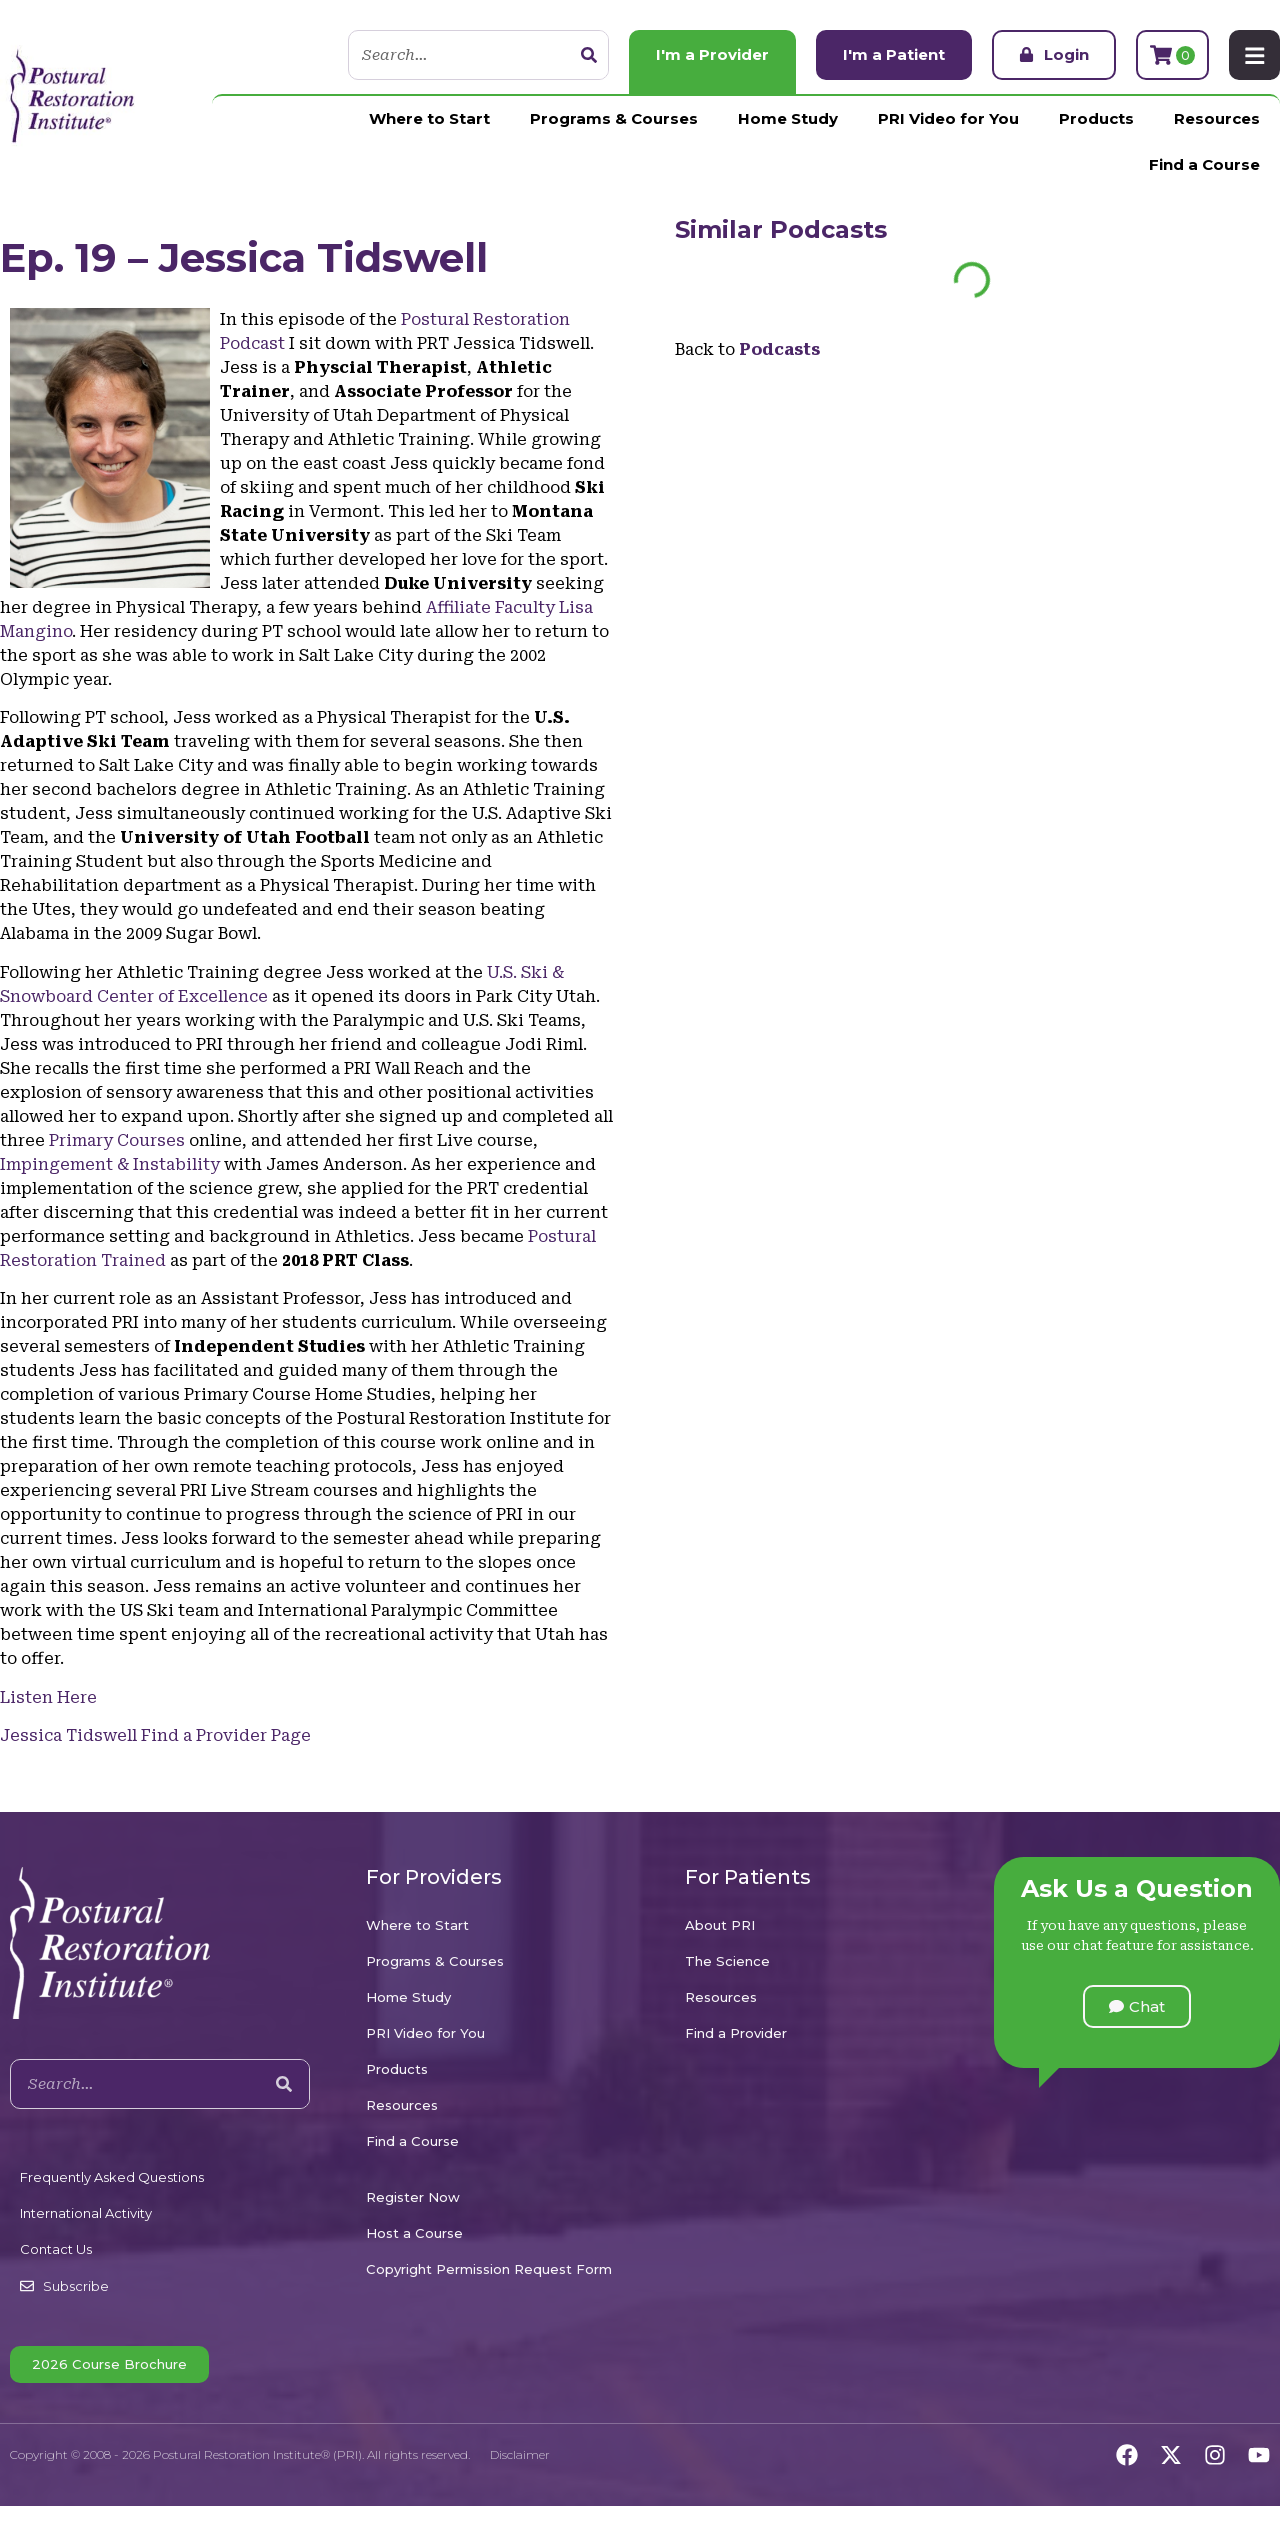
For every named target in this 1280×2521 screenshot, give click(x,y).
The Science (727, 1961)
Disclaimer (520, 2454)
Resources (1217, 118)
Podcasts (828, 229)
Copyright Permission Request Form (489, 2269)
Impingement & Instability (110, 1164)
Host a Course (414, 2233)
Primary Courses (117, 1140)
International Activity (86, 2213)
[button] (1137, 2006)
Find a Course (1204, 164)
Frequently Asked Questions (112, 2177)
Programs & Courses (614, 118)
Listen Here (48, 1697)
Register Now (413, 2197)
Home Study (788, 118)
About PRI (720, 1925)
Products (1096, 118)
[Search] (588, 55)
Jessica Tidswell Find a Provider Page (155, 1735)
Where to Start (429, 118)
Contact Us (56, 2249)
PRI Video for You (948, 118)
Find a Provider (736, 2033)
